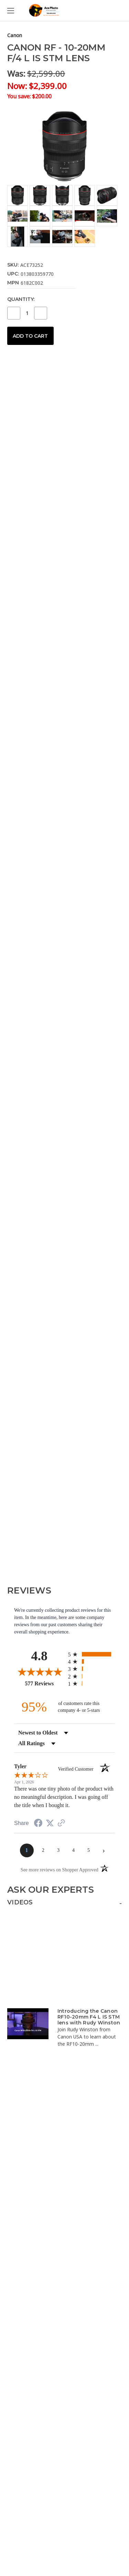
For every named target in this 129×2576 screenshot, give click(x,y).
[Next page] (103, 1850)
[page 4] (73, 1850)
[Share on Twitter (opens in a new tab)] (50, 1823)
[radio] (91, 1654)
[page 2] (43, 1850)
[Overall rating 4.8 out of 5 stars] (39, 1671)
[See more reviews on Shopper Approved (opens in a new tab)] (61, 1823)
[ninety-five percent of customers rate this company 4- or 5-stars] (65, 1707)
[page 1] (27, 1850)
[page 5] (88, 1850)
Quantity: (20, 299)
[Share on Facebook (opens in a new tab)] (38, 1824)
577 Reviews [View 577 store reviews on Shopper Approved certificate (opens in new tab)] (44, 1683)
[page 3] (58, 1850)
